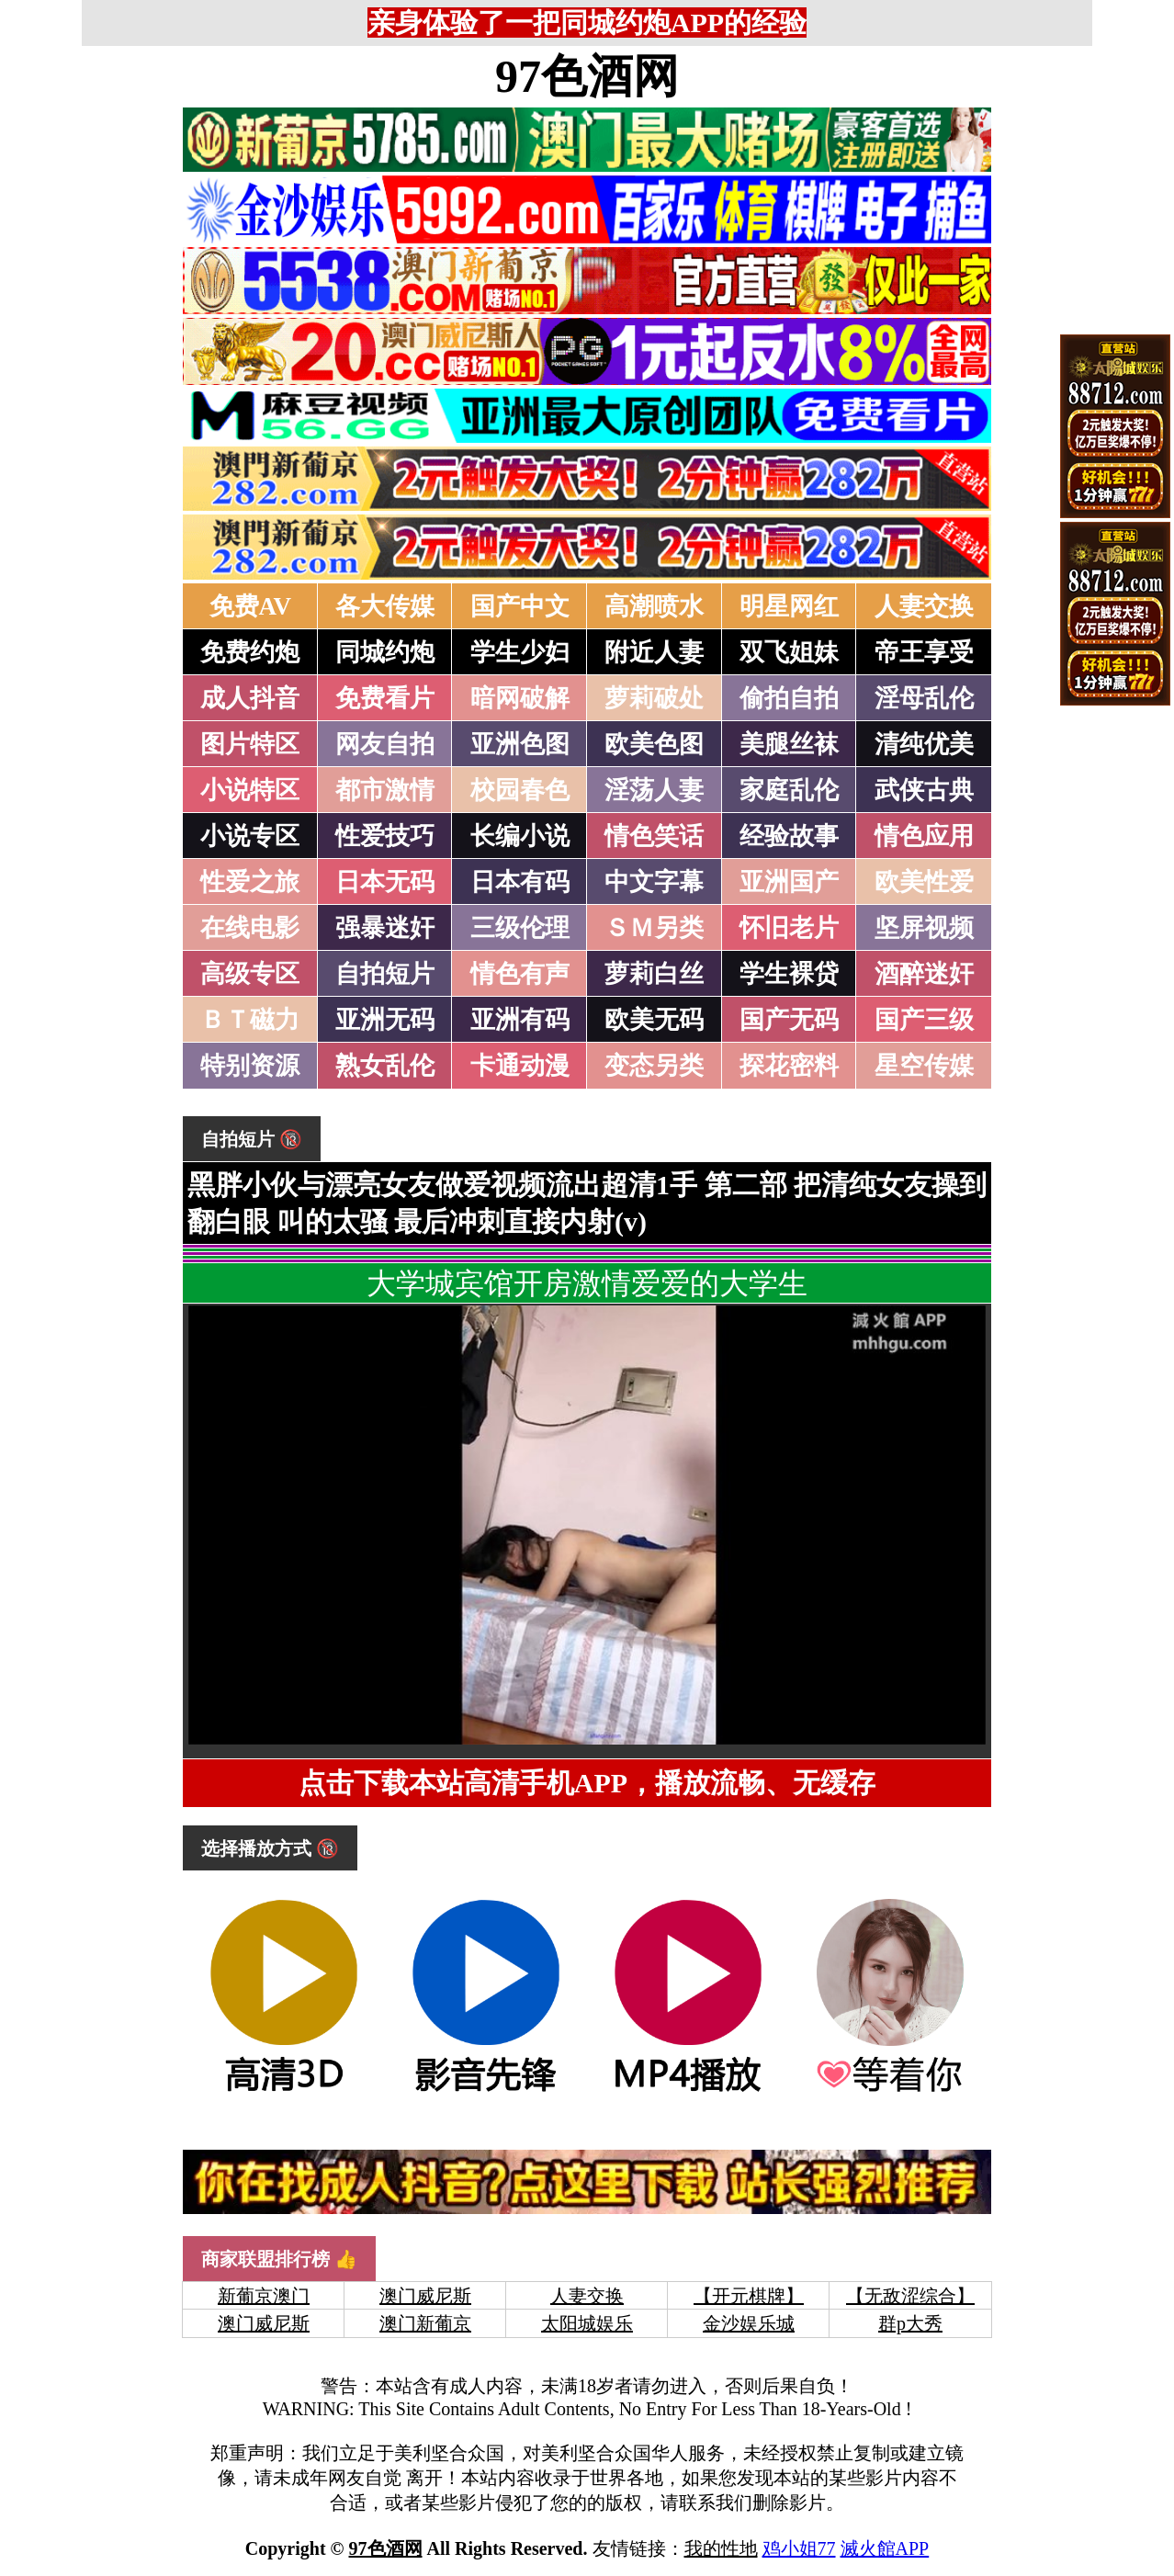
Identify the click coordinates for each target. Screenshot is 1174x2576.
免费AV (250, 606)
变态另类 (654, 1065)
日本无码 (385, 882)
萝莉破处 (654, 698)
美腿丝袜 (789, 744)
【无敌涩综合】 (910, 2296)
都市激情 (385, 790)
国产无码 (789, 1020)
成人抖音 (249, 698)
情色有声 (520, 974)
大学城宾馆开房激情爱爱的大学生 (587, 1283)
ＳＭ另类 (654, 928)
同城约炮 (385, 652)
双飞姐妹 (789, 652)
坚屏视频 (924, 928)
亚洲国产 (789, 882)
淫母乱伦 (924, 698)
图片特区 (249, 744)
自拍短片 (385, 974)
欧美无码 (654, 1020)
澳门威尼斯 (425, 2296)
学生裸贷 (789, 974)
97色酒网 (587, 76)
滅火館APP (885, 2548)
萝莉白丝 (654, 974)
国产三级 (924, 1020)
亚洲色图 (520, 744)
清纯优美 (924, 744)
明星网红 (789, 606)
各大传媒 (385, 606)
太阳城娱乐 (587, 2323)
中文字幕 (654, 882)
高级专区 (249, 974)
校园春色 (520, 790)
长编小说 (520, 836)
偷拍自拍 (789, 698)
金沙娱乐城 (749, 2323)
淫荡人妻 (654, 790)
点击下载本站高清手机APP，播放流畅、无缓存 (587, 1783)
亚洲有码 (520, 1020)
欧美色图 (654, 744)
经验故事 (789, 836)
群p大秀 (910, 2323)
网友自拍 (385, 744)
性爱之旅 (249, 882)
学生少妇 (520, 652)
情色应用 (924, 836)
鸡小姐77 (799, 2548)
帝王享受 (924, 652)
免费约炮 (249, 652)
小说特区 (249, 790)
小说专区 (249, 836)
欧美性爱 (924, 882)
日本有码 (520, 882)
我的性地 (721, 2548)
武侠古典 (924, 790)
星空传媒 (924, 1065)
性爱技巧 (385, 836)
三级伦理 (520, 928)
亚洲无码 (385, 1020)
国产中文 (520, 606)
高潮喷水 (654, 606)
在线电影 (249, 928)
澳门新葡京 (425, 2323)
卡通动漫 (520, 1065)
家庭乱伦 (789, 790)
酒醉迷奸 (924, 974)
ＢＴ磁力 (249, 1020)
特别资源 (249, 1065)
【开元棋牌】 (749, 2296)
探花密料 (789, 1065)
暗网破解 (520, 698)
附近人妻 (654, 652)
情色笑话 (654, 836)
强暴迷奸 (385, 928)
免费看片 (385, 698)
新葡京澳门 (264, 2296)
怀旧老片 (789, 928)
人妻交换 (924, 606)
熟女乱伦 (385, 1065)
